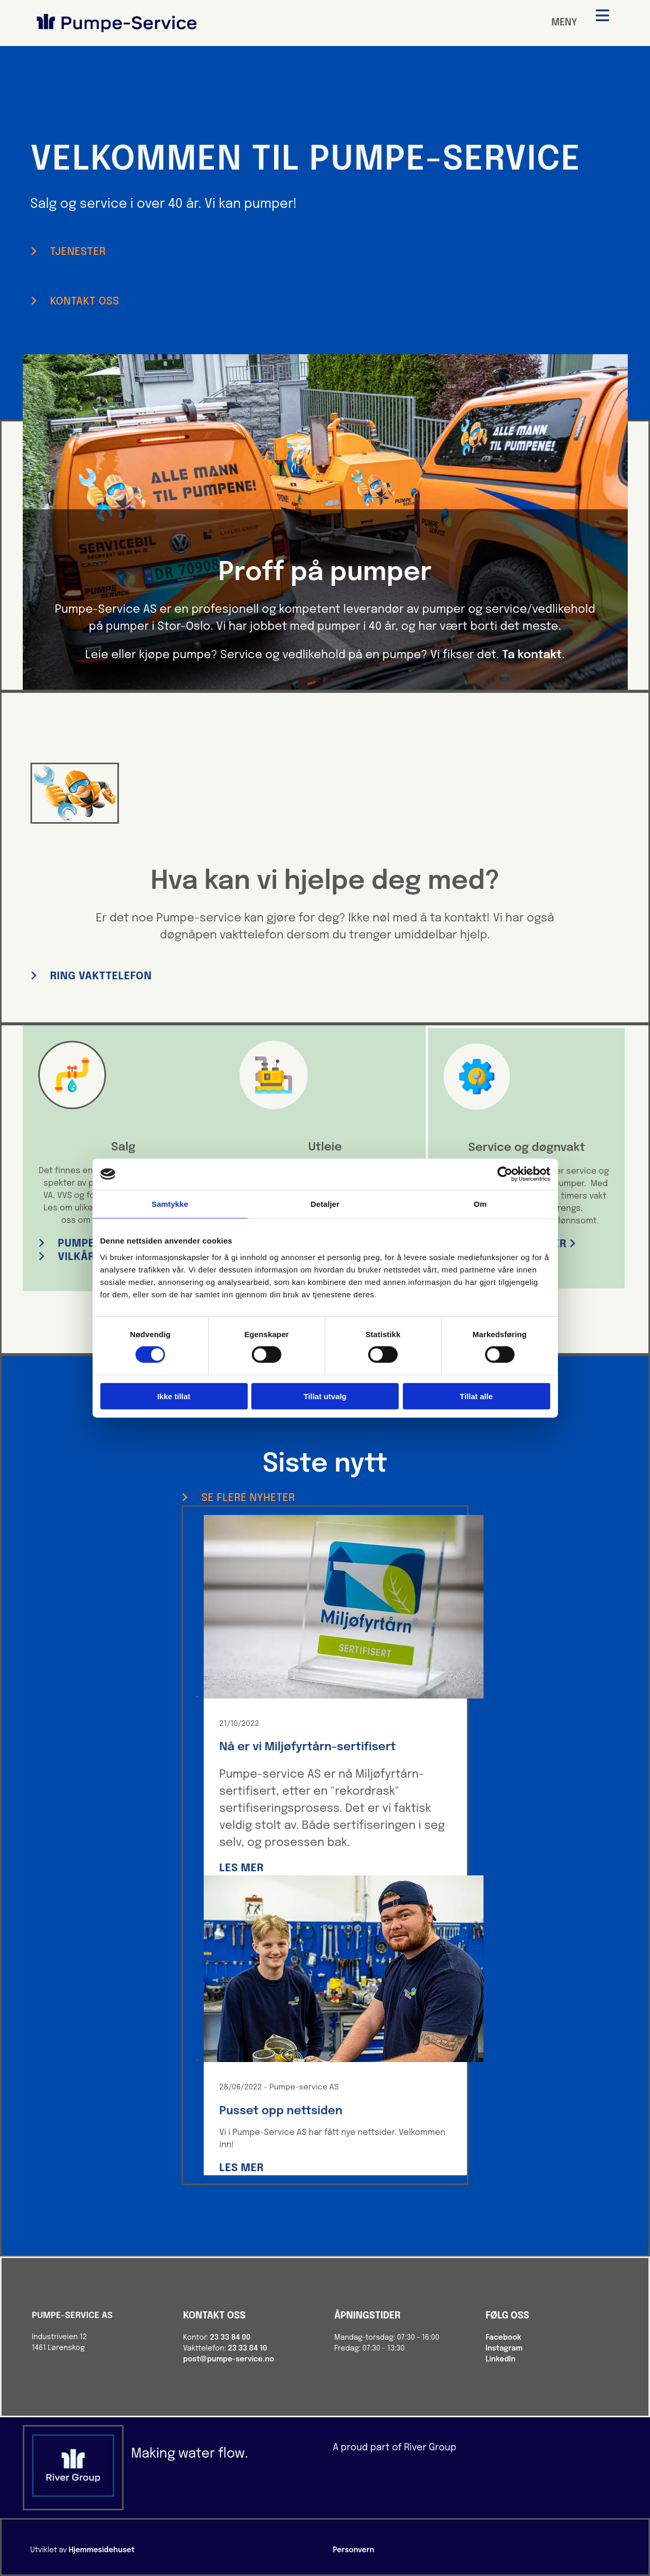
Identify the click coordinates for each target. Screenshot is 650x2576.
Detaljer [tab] (325, 1204)
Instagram (504, 2348)
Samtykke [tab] (170, 1204)
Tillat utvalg (325, 1395)
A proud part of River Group (394, 2447)
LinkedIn (501, 2359)
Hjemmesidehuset (102, 2550)
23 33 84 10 (247, 2348)
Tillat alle (476, 1395)
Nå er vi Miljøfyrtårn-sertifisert (307, 1747)
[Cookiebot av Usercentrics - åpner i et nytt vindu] (505, 1174)
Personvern (353, 2550)
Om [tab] (480, 1204)
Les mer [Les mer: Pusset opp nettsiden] (241, 2168)
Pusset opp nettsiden (280, 2111)
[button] (68, 252)
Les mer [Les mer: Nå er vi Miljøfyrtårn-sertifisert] (241, 1868)
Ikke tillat (173, 1395)
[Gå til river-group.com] (73, 2494)
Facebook (503, 2337)
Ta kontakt (532, 655)
